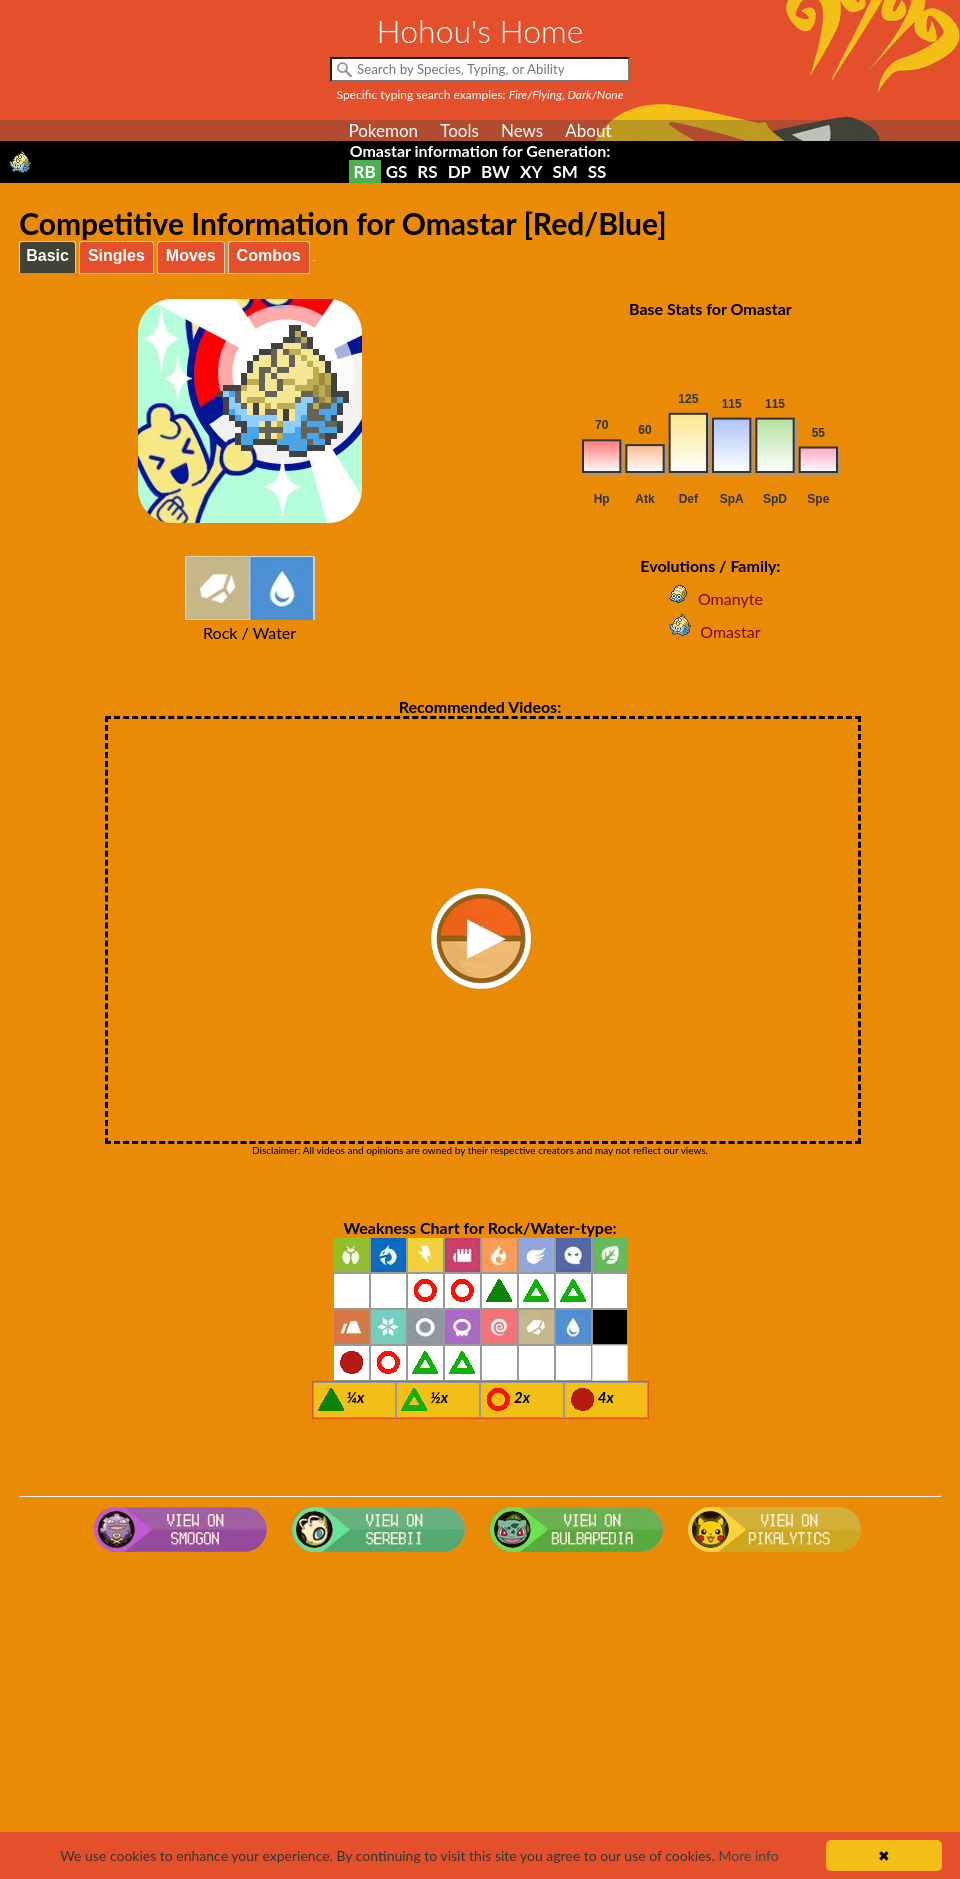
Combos (269, 255)
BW (495, 171)
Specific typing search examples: (480, 94)
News (522, 130)
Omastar (710, 631)
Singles (116, 255)
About (588, 130)
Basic (47, 255)
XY (531, 171)
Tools (459, 130)
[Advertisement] (480, 1720)
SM (564, 171)
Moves (191, 255)
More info (748, 1855)
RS (427, 171)
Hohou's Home (480, 30)
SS (597, 171)
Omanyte (710, 598)
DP (459, 171)
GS (397, 171)
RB (365, 171)
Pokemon (383, 130)
